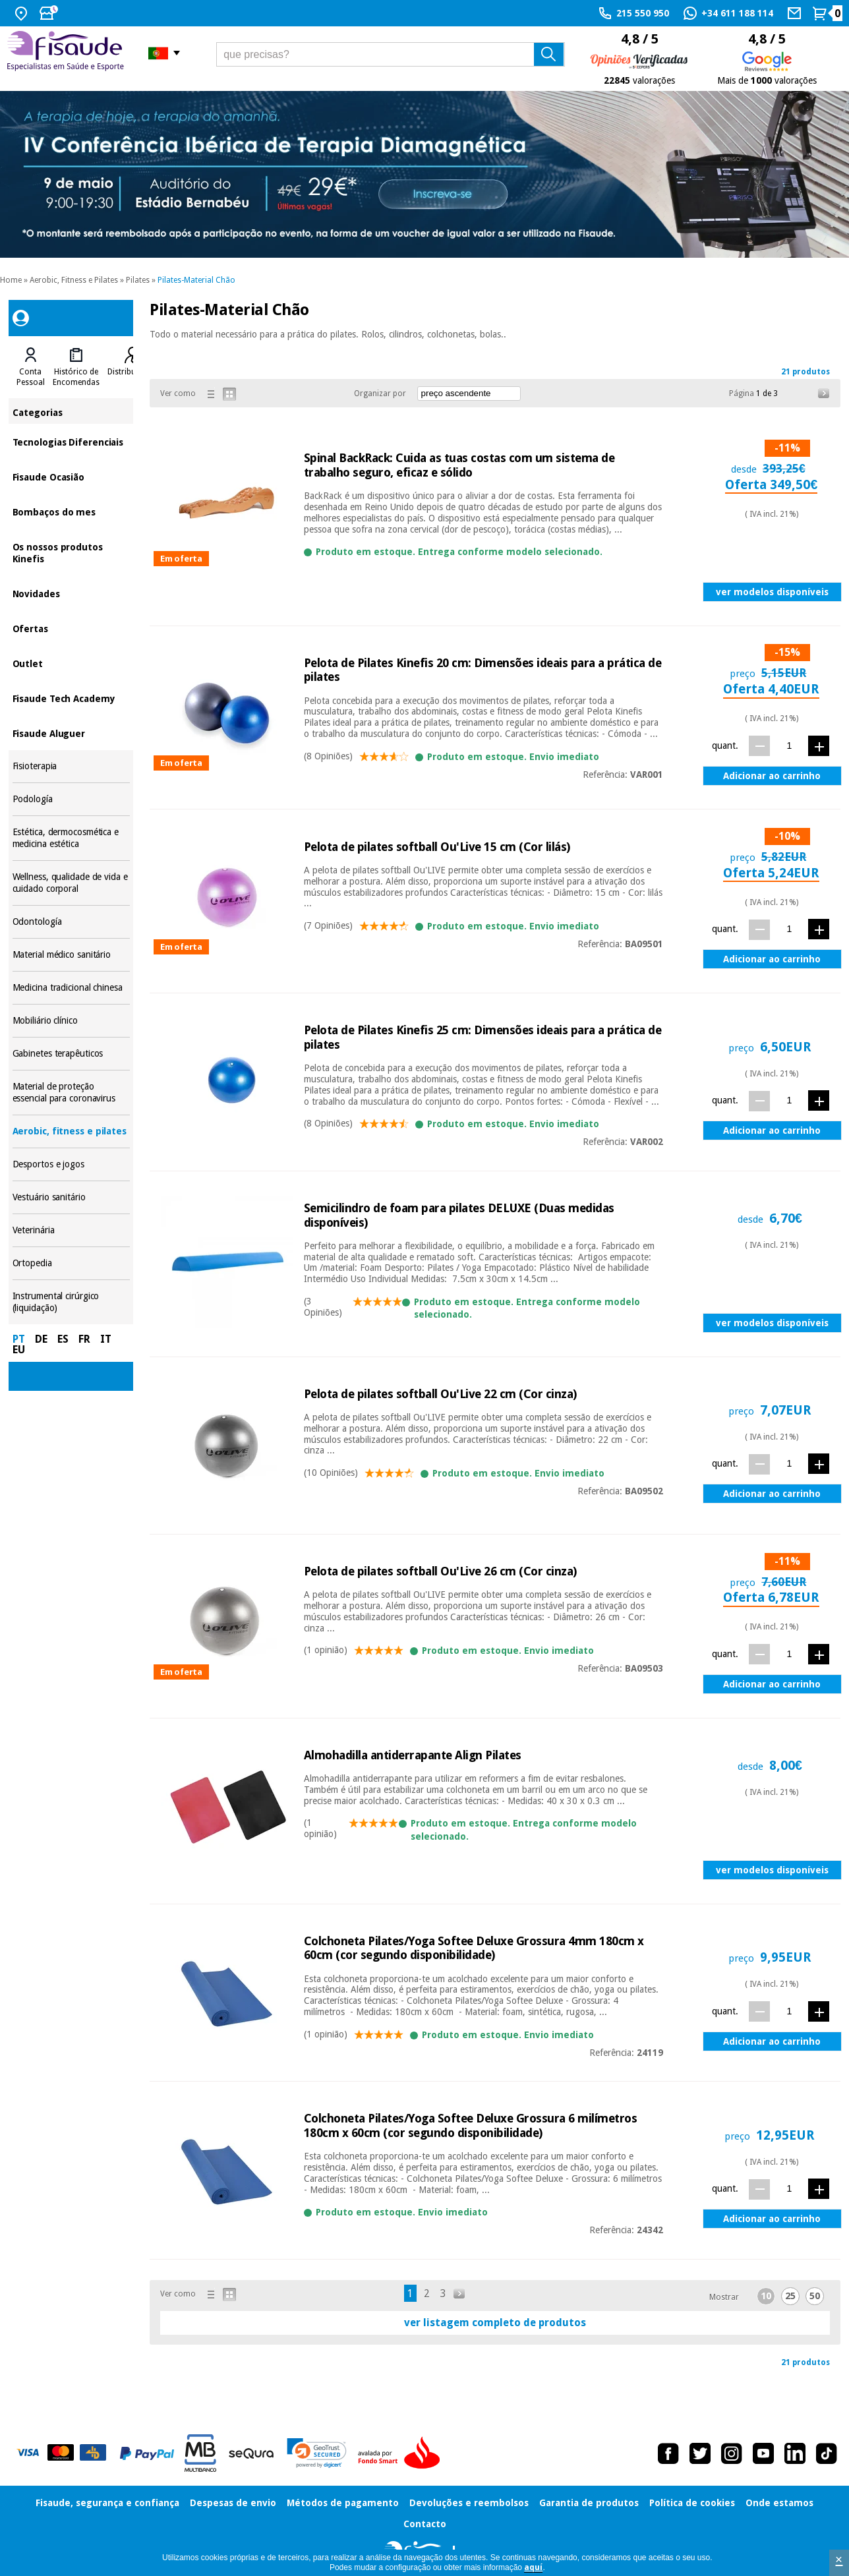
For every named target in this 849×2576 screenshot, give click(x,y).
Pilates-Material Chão (196, 280)
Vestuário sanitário (71, 1197)
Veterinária (71, 1230)
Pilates (138, 280)
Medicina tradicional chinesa (71, 988)
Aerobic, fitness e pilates (71, 1131)
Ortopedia (71, 1263)
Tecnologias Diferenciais (71, 441)
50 (814, 2296)
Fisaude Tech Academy (71, 697)
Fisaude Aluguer (71, 732)
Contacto (424, 2524)
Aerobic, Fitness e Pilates (74, 280)
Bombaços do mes (71, 511)
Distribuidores (133, 371)
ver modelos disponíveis (772, 592)
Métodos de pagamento (343, 2503)
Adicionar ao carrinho (772, 776)
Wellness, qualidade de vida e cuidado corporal (71, 883)
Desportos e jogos (71, 1164)
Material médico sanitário (71, 955)
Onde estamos (779, 2503)
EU (19, 1349)
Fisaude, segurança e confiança (107, 2503)
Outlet (71, 662)
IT (105, 1339)
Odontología (71, 922)
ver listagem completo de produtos (495, 2322)
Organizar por (380, 393)
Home (11, 280)
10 (766, 2296)
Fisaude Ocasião (71, 476)
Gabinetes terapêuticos (71, 1054)
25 (790, 2296)
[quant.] (789, 745)
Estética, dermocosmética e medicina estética (71, 838)
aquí (533, 2567)
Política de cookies (692, 2503)
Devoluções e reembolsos (469, 2503)
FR (84, 1339)
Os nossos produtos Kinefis (71, 552)
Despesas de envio (233, 2503)
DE (41, 1339)
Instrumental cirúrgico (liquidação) (71, 1302)
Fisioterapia (71, 766)
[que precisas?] (390, 54)
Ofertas (71, 627)
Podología (71, 799)
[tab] (31, 367)
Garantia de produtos (589, 2503)
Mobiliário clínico (71, 1021)
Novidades (71, 592)
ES (63, 1339)
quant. (725, 745)
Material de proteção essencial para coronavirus (71, 1092)
